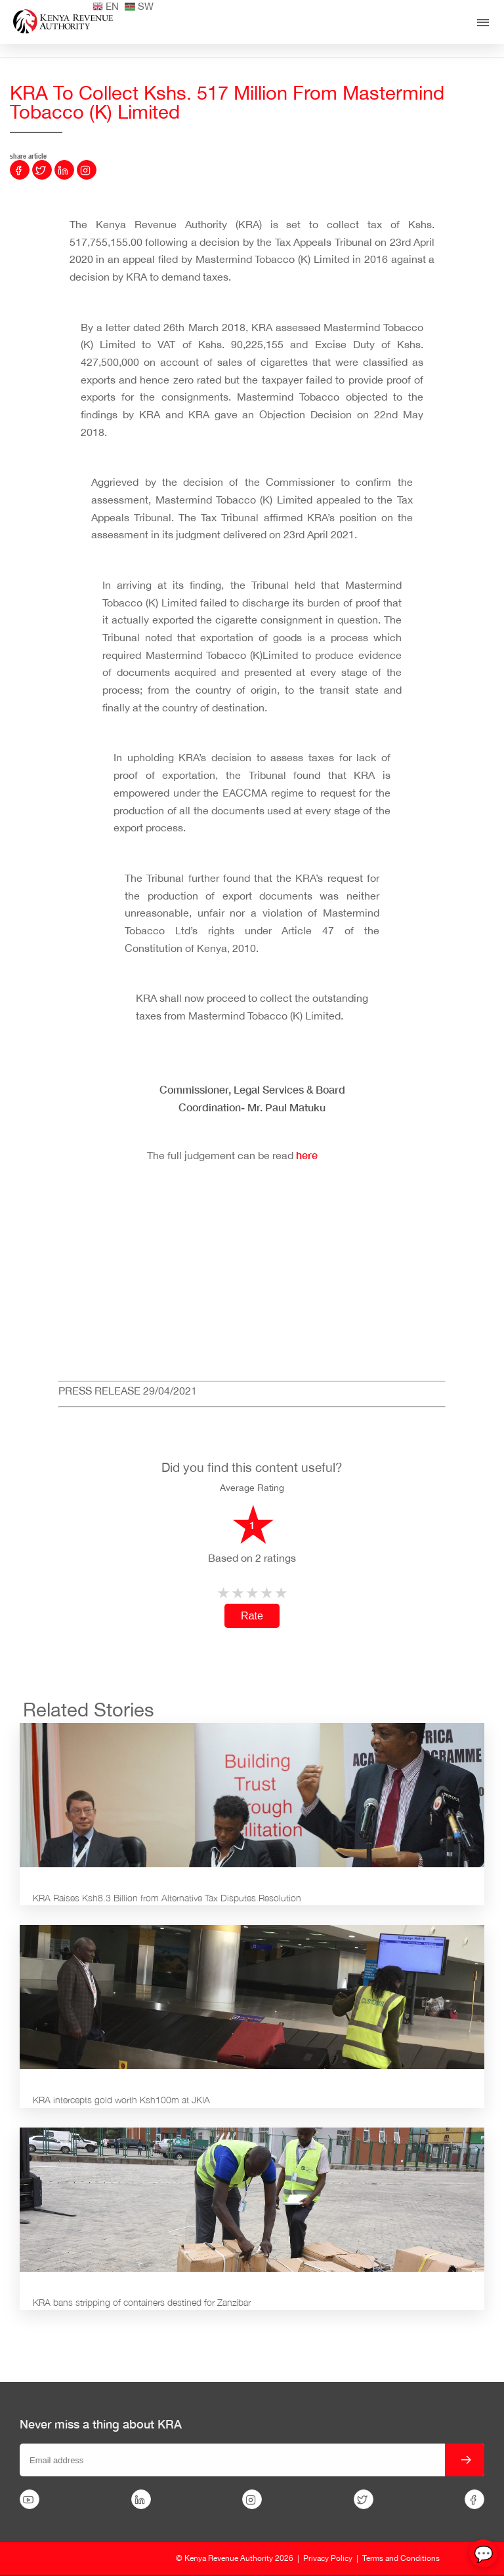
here (308, 1155)
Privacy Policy (327, 2558)
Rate (252, 1615)
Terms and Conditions (401, 2558)
